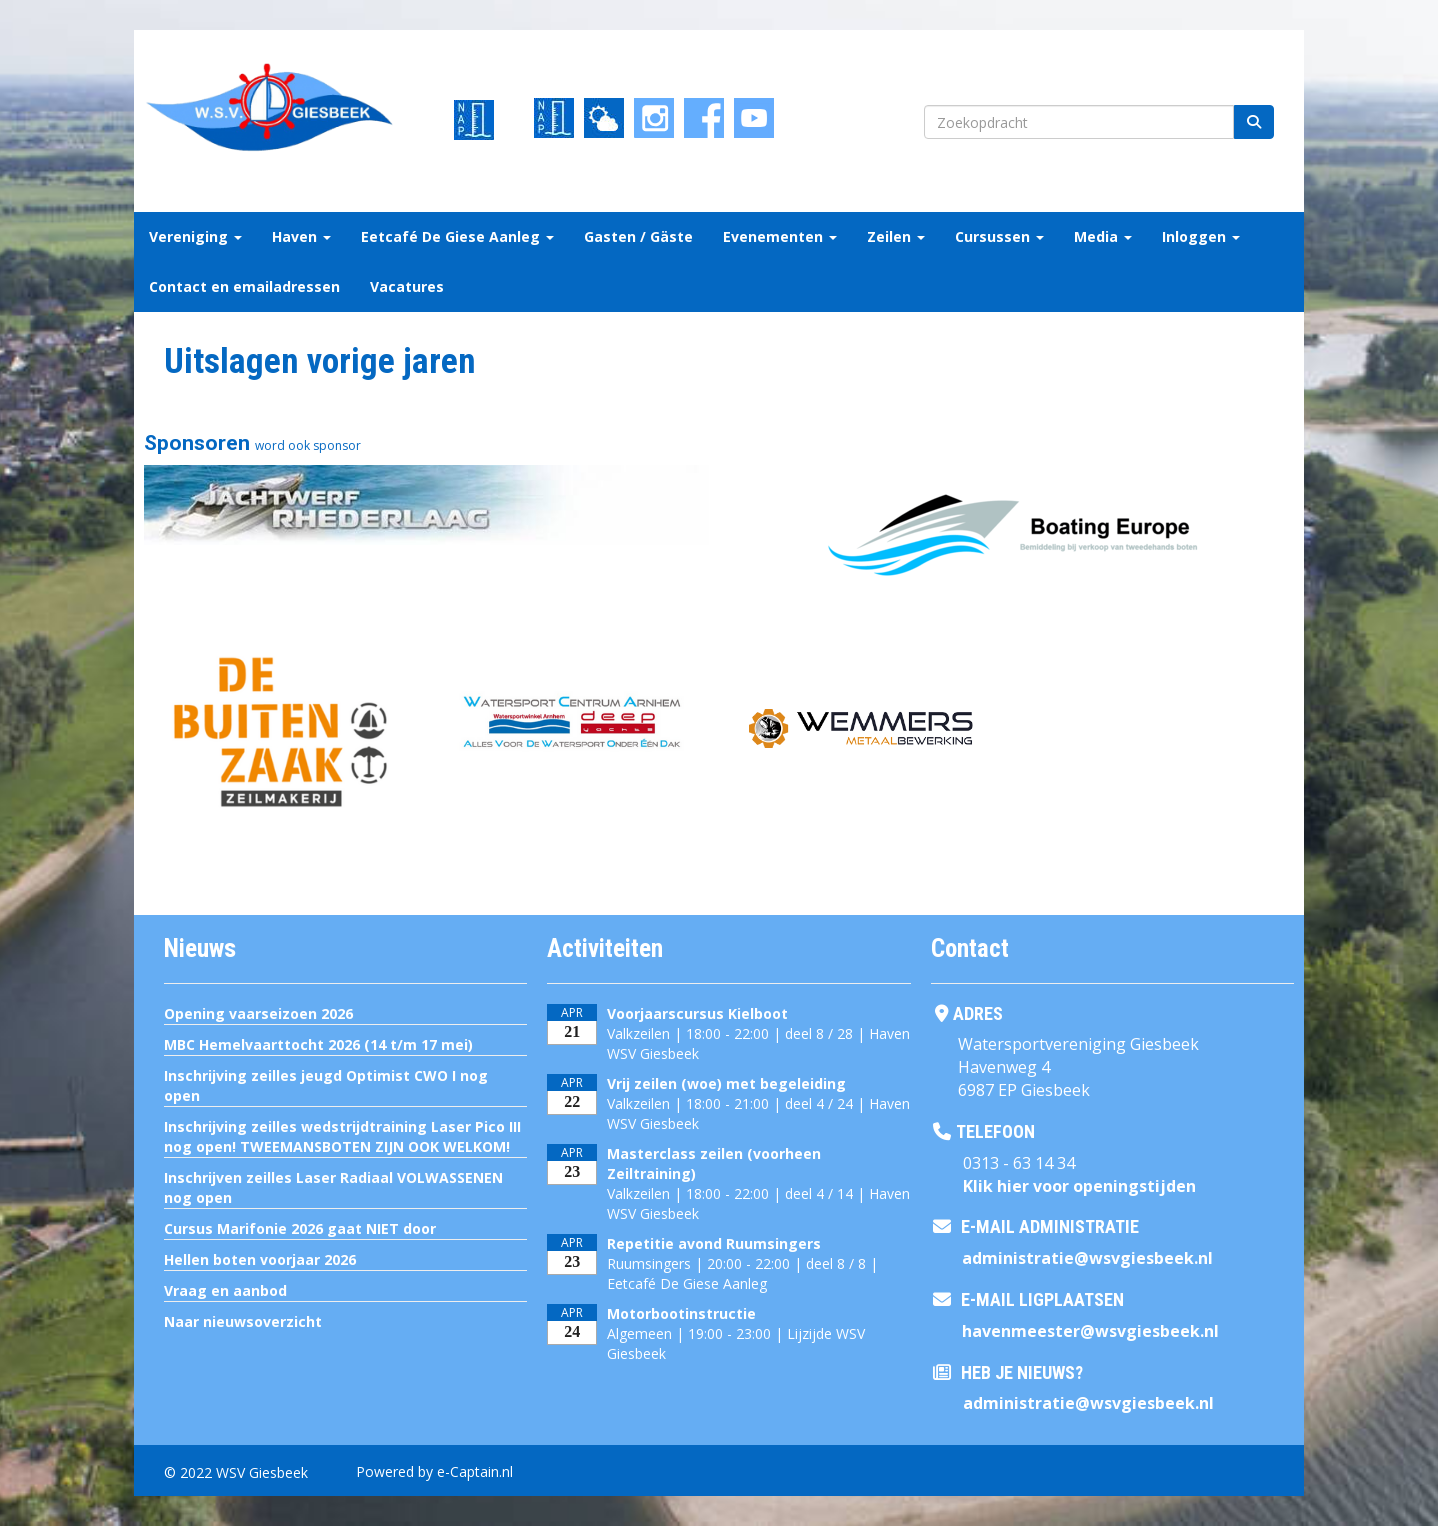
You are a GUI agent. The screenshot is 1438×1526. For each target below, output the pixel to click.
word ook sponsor (308, 445)
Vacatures (407, 286)
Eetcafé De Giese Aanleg (457, 236)
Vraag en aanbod (225, 1290)
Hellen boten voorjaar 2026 (260, 1259)
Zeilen (896, 236)
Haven (301, 236)
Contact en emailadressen (244, 286)
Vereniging (195, 236)
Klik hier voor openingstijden (1079, 1186)
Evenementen (780, 236)
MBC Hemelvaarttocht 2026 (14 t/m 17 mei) (318, 1044)
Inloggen (1201, 236)
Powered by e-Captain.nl (434, 1471)
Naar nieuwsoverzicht (243, 1321)
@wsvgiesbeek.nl (1087, 1258)
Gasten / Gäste (638, 236)
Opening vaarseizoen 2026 (258, 1013)
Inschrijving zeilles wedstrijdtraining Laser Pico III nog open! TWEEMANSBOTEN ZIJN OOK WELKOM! (342, 1136)
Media (1103, 236)
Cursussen (999, 236)
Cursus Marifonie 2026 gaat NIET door (300, 1228)
